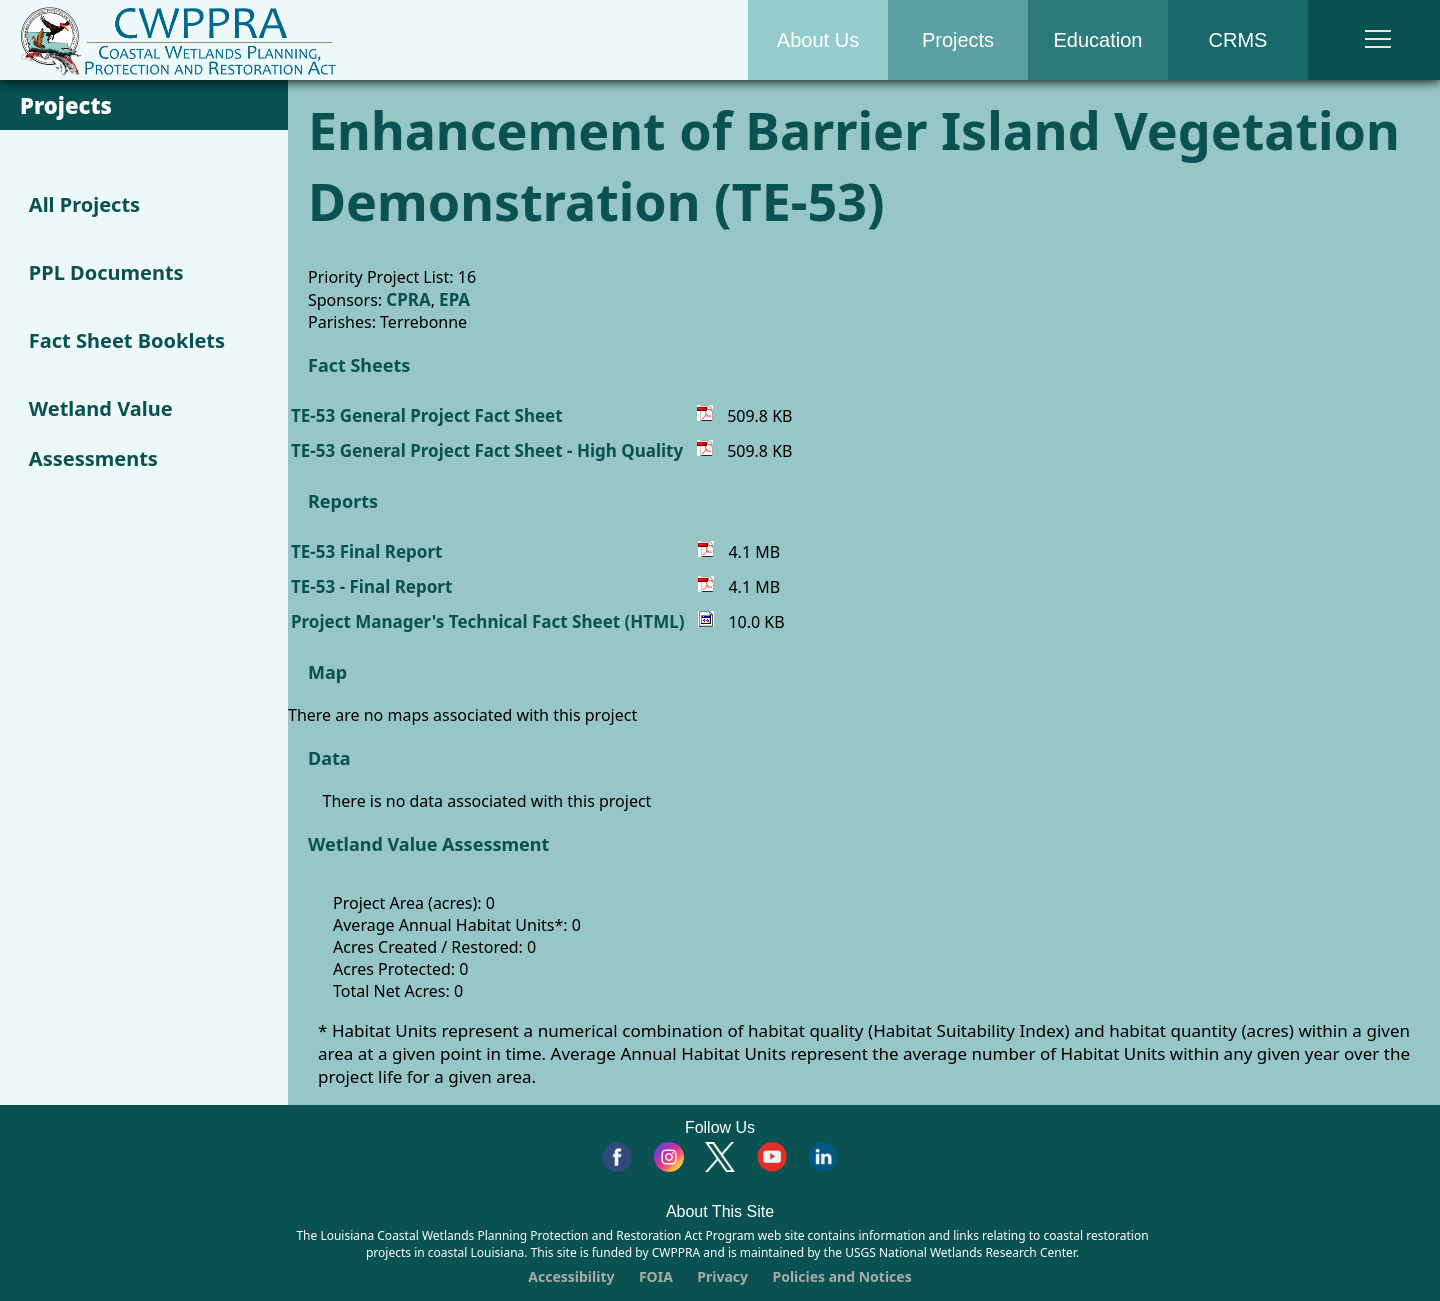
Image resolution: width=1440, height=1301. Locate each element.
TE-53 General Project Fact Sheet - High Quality (487, 450)
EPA (454, 299)
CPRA (408, 299)
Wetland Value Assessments (101, 433)
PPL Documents (106, 272)
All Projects (84, 204)
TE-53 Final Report (366, 551)
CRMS (1238, 40)
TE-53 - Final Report (371, 586)
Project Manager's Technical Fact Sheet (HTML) (487, 621)
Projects (958, 40)
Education (1098, 40)
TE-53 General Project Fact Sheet (427, 415)
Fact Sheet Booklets (127, 340)
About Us (818, 40)
